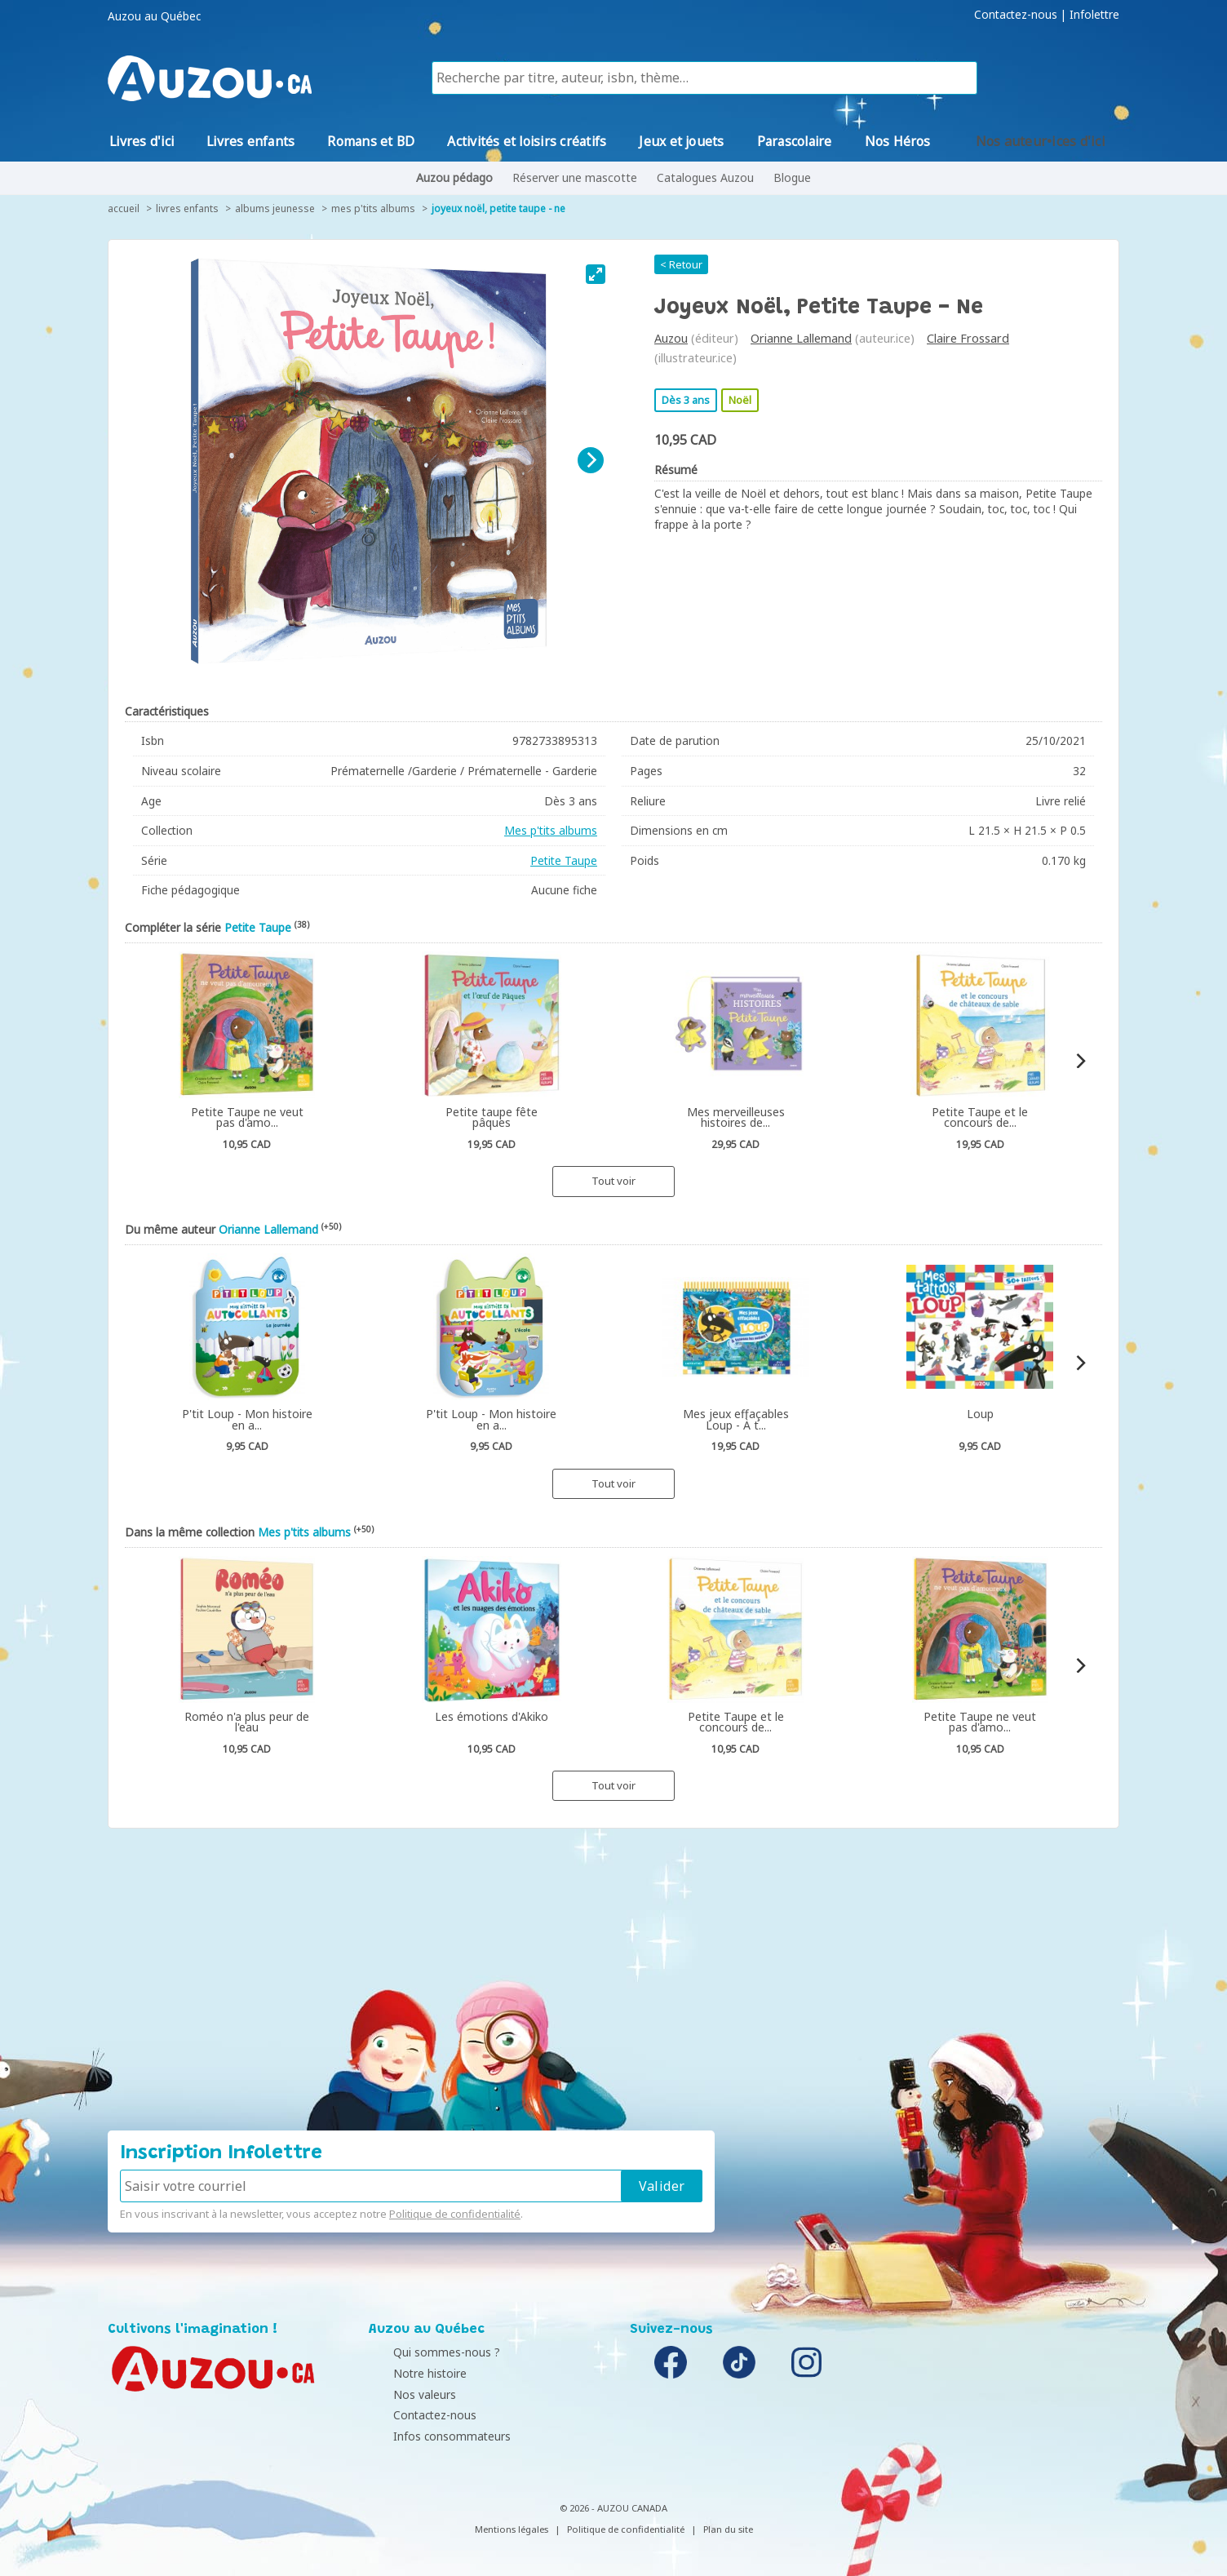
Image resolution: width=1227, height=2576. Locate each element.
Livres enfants (187, 208)
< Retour (681, 264)
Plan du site (728, 2529)
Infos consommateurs (431, 2436)
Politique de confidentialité (454, 2213)
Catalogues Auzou (705, 177)
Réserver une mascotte (574, 177)
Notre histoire (409, 2373)
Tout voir (613, 1180)
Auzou (671, 338)
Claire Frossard (968, 338)
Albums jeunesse (275, 208)
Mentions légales (511, 2529)
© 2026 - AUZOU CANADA (613, 2508)
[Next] (590, 460)
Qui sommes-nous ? (426, 2352)
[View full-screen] (595, 274)
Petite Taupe (563, 860)
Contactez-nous (1015, 14)
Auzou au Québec (154, 16)
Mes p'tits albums (373, 208)
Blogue (792, 177)
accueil (124, 208)
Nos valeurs (404, 2394)
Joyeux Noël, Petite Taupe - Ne (498, 208)
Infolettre (1094, 14)
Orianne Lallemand (801, 338)
